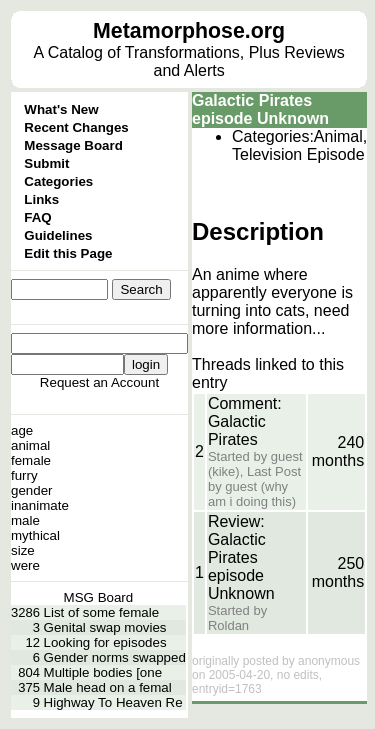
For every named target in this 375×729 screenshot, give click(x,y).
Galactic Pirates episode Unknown (260, 109)
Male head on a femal (108, 687)
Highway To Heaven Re (113, 702)
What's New (61, 109)
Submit (46, 163)
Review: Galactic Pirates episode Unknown (241, 557)
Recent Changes (76, 127)
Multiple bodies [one (103, 672)
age (22, 430)
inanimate (40, 505)
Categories (58, 181)
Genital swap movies (105, 627)
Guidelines (58, 235)
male (25, 520)
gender (32, 490)
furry (24, 475)
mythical (35, 535)
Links (41, 199)
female (31, 460)
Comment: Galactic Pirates (245, 421)
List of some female (102, 612)
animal (30, 445)
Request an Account (99, 382)
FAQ (37, 217)
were (25, 565)
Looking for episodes (105, 642)
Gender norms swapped (115, 657)
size (23, 550)
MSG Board (99, 597)
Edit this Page (68, 253)
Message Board (73, 145)
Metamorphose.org (189, 31)
